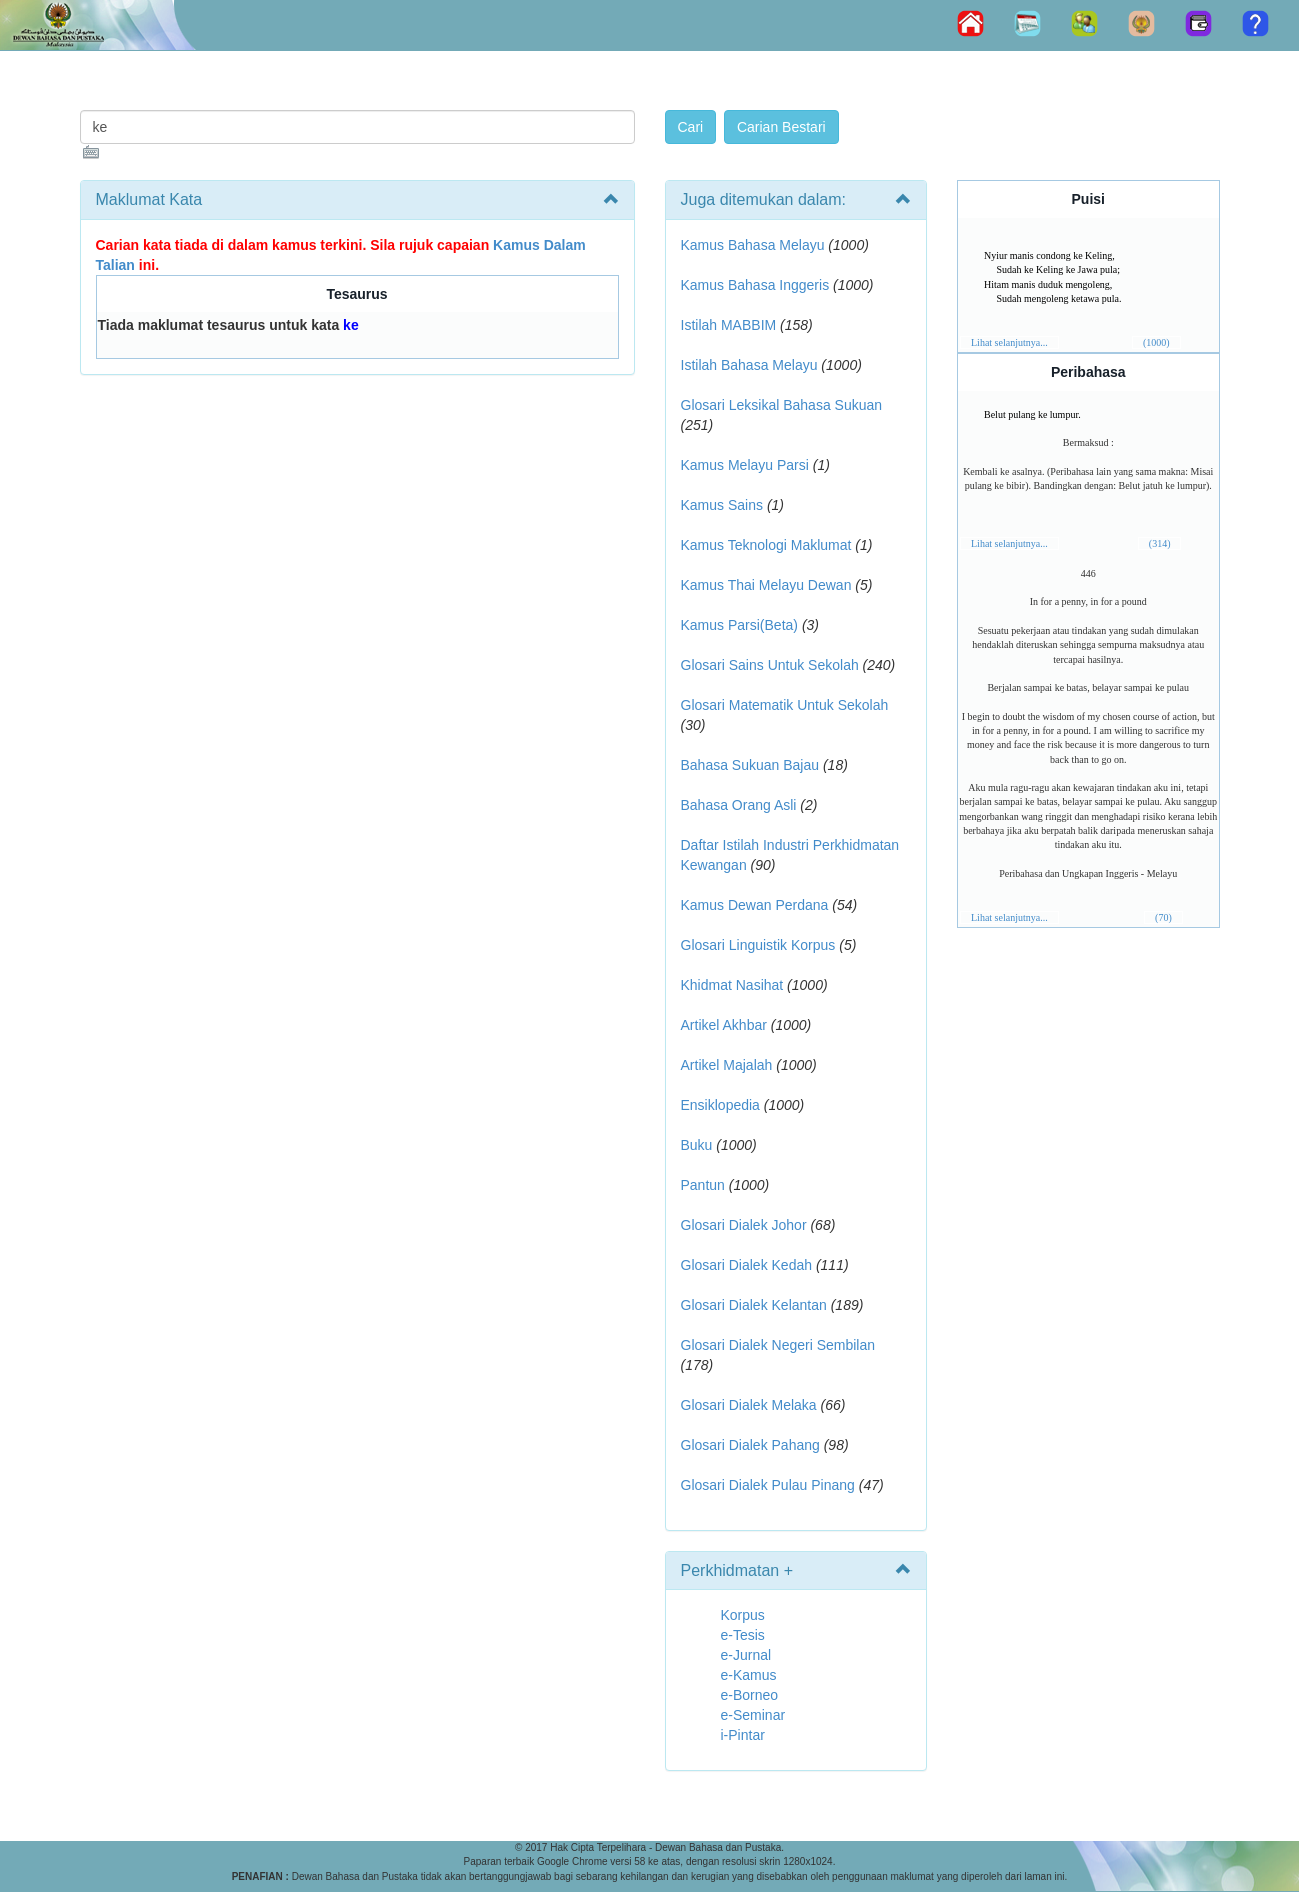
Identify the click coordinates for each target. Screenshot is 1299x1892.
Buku (697, 1145)
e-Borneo (750, 1695)
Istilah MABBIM (729, 325)
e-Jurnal (746, 1655)
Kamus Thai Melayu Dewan (766, 585)
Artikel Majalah (727, 1065)
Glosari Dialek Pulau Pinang (768, 1485)
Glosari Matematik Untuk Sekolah (785, 705)
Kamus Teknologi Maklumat (766, 545)
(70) (1163, 917)
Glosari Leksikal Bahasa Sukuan (782, 405)
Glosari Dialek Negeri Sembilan (778, 1345)
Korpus (743, 1615)
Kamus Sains (722, 505)
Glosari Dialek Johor (744, 1225)
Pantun (703, 1185)
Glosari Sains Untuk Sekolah (770, 665)
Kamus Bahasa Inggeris (755, 285)
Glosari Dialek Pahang (750, 1445)
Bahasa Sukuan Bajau (750, 765)
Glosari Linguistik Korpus (758, 945)
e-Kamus (749, 1675)
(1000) (1156, 342)
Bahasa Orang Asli (739, 805)
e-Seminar (753, 1715)
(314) (1160, 543)
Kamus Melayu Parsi (745, 465)
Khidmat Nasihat (732, 985)
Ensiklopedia (720, 1105)
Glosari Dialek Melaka (749, 1405)
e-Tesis (743, 1635)
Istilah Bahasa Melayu (749, 365)
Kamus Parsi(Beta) (739, 625)
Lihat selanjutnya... (1009, 342)
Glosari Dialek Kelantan (754, 1305)
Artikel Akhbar (724, 1025)
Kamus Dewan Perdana (755, 905)
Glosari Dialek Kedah (747, 1265)
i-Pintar (743, 1735)
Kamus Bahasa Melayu (755, 245)
